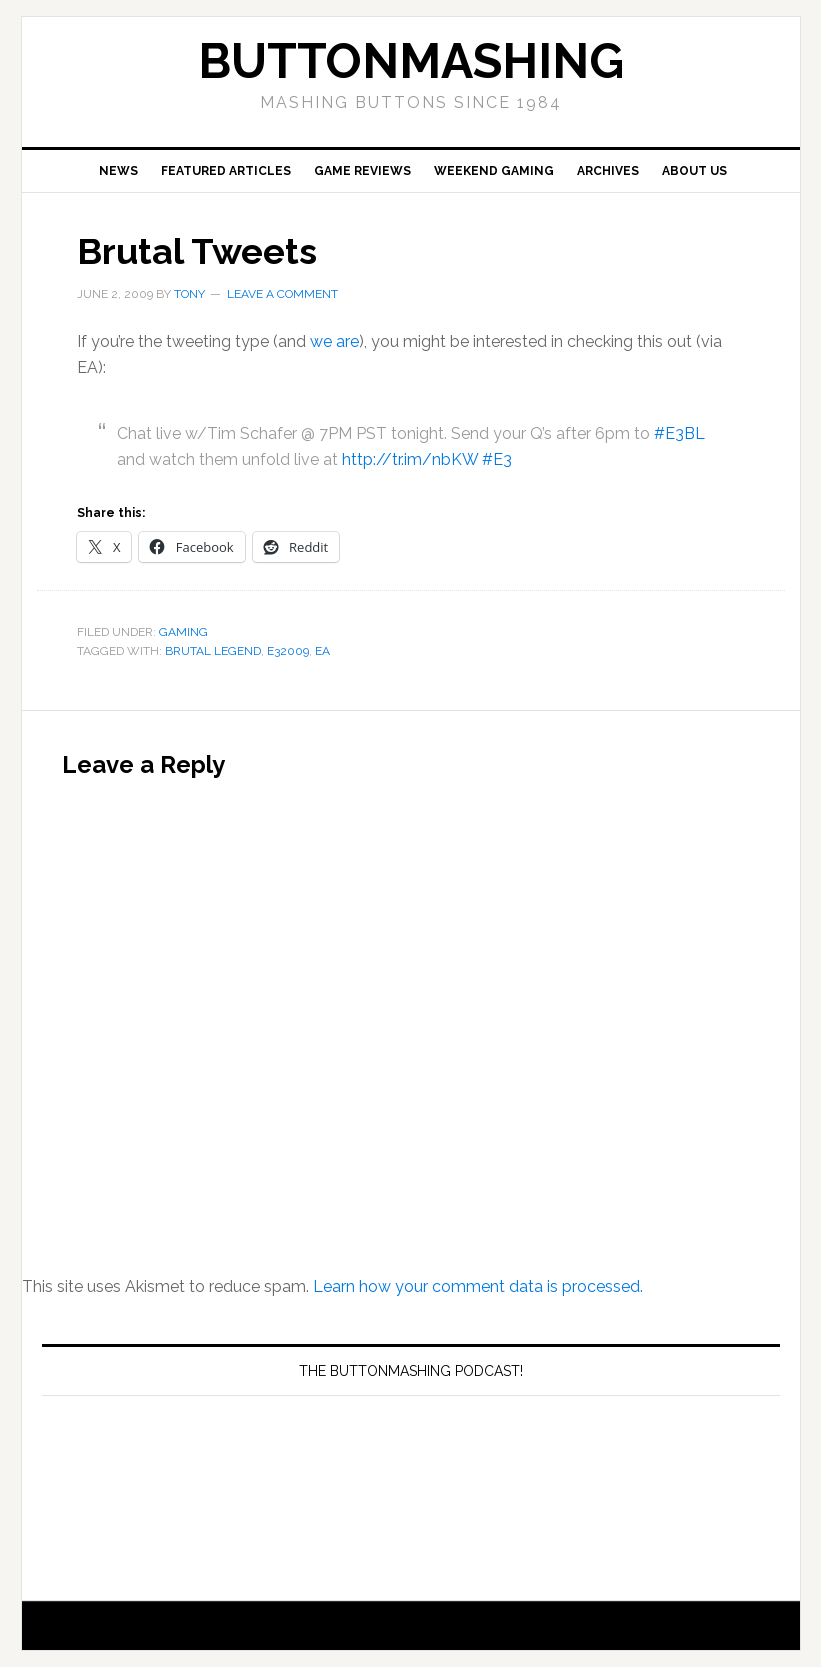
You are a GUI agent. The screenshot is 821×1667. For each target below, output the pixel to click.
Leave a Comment (282, 294)
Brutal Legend (213, 651)
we (321, 341)
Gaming (183, 632)
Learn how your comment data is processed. (478, 1286)
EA (322, 651)
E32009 (288, 651)
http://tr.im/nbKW (410, 459)
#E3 (497, 459)
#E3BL (679, 433)
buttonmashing (411, 61)
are (347, 341)
